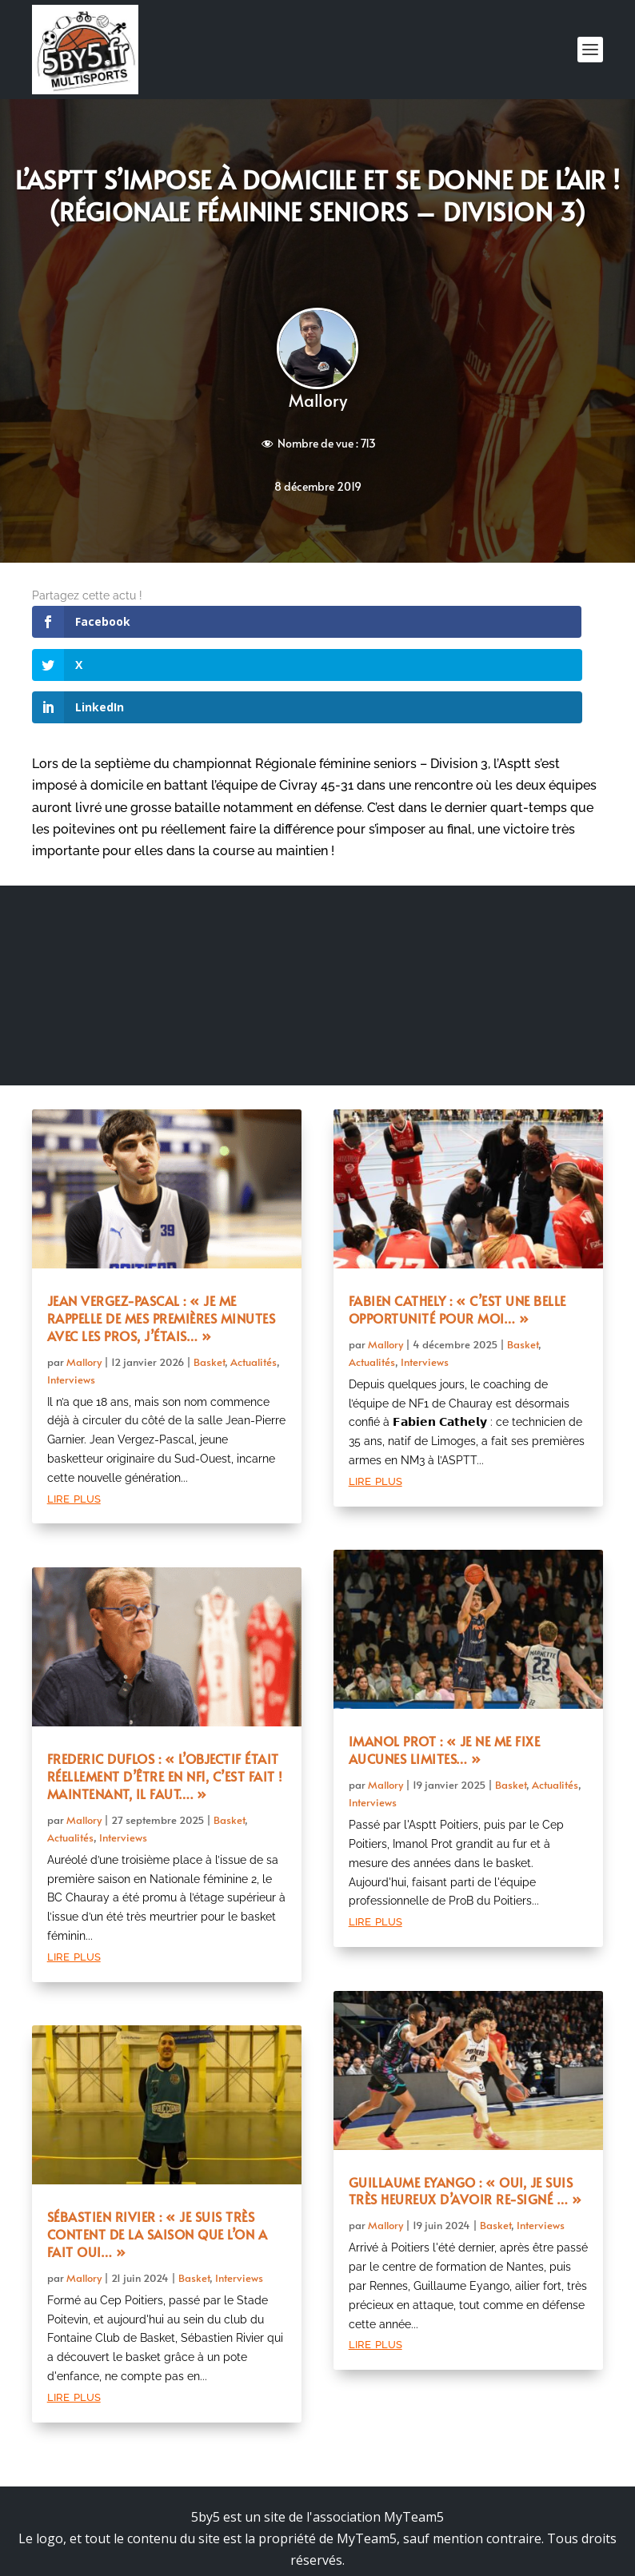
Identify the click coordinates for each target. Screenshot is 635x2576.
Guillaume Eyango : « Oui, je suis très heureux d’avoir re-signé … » (465, 2105)
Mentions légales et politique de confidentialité (317, 2496)
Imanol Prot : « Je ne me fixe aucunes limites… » (445, 1664)
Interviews (71, 1293)
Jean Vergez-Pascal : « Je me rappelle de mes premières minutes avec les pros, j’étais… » (161, 1232)
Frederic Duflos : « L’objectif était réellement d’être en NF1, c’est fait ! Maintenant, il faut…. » (165, 1690)
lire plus (74, 1411)
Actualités (253, 1275)
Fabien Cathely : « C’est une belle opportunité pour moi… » (457, 1223)
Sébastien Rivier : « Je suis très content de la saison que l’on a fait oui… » (157, 2148)
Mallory (318, 400)
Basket (209, 1275)
